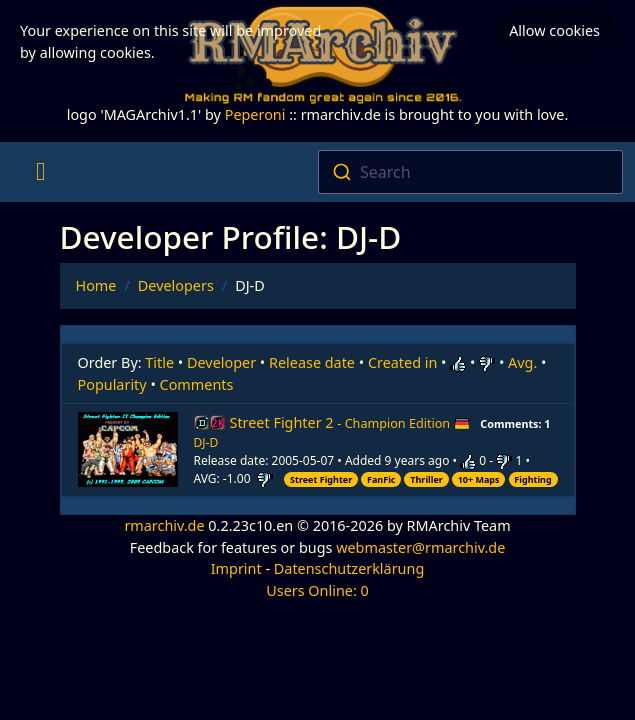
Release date (312, 362)
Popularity (112, 384)
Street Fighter (321, 479)
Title (159, 362)
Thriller (426, 479)
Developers (176, 285)
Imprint (236, 568)
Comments (197, 384)
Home (96, 285)
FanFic (381, 479)
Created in (402, 362)
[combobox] (471, 172)
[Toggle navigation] (40, 172)
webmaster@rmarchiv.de (420, 547)
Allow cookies (554, 30)
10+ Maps (479, 479)
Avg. (522, 362)
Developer (221, 362)
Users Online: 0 (317, 590)
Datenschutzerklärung (349, 568)
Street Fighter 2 (350, 422)
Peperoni (255, 114)
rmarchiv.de (164, 525)
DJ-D (206, 442)
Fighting (532, 479)
